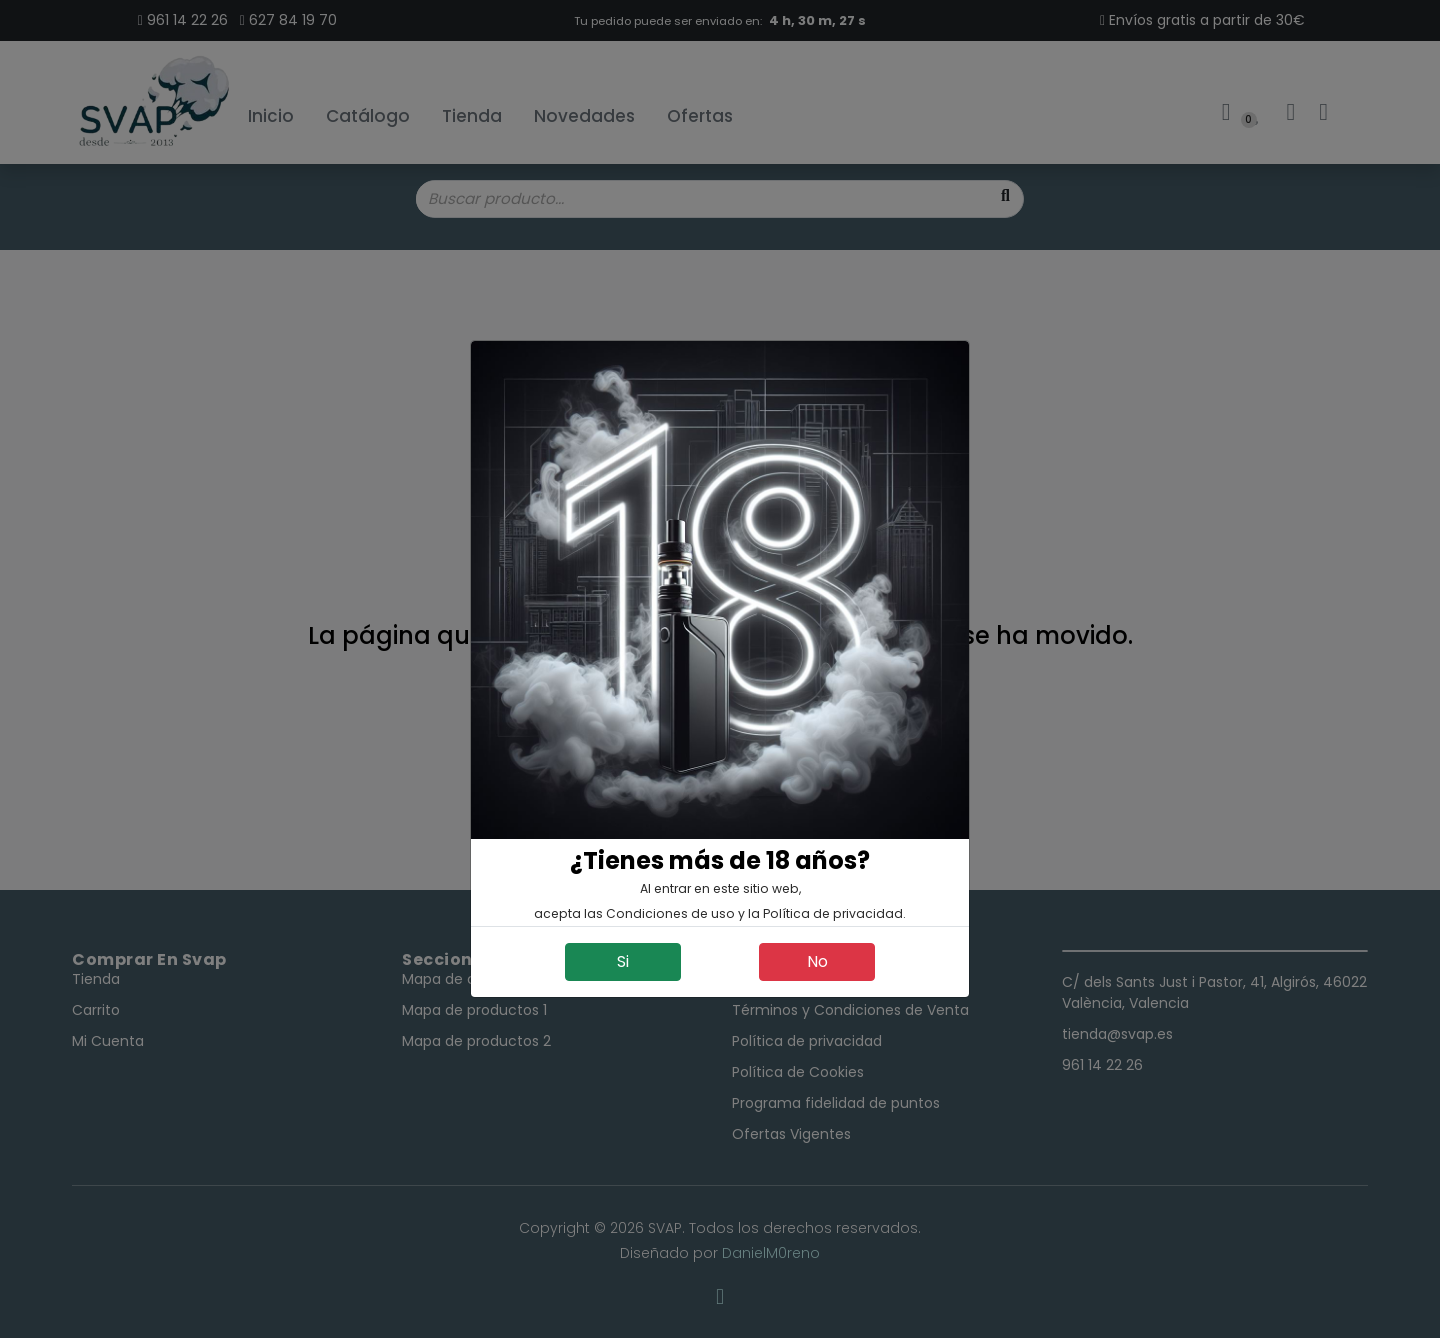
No (817, 961)
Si (623, 961)
